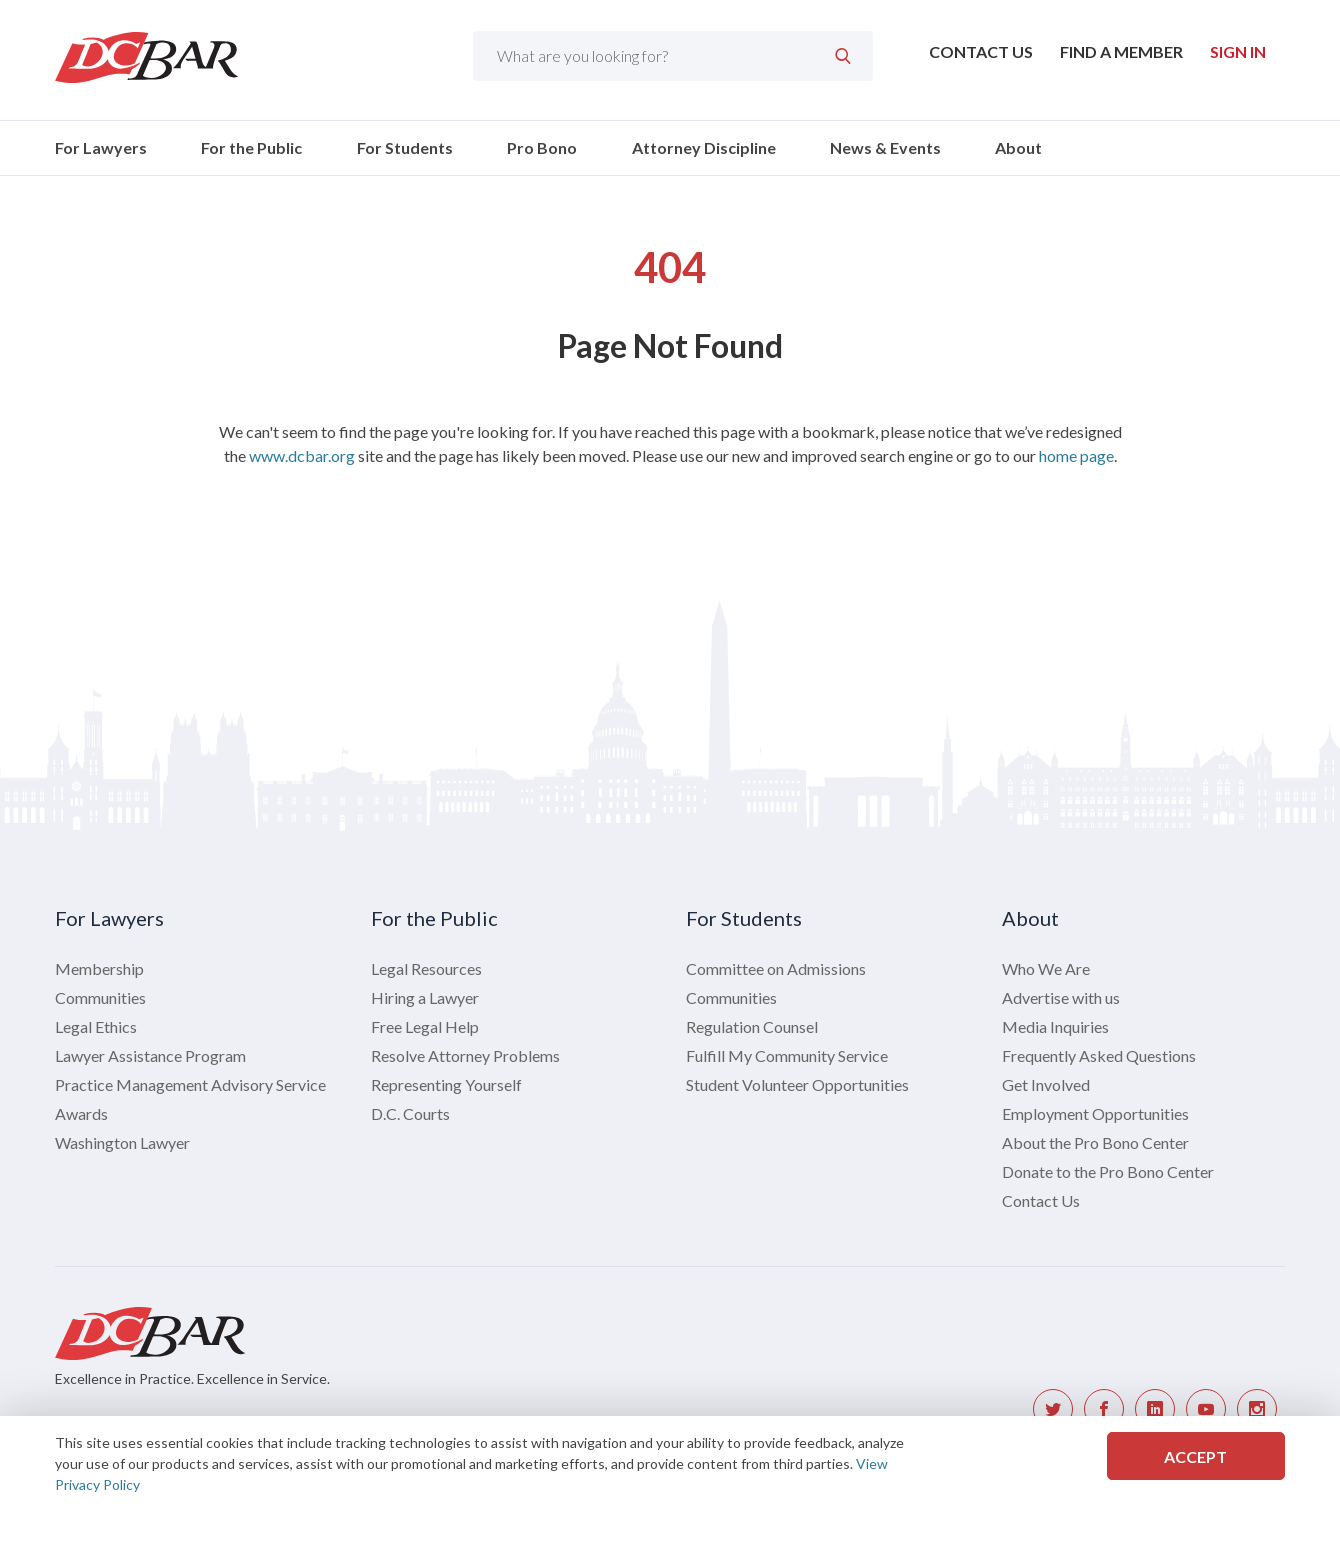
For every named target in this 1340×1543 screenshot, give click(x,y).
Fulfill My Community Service (787, 1055)
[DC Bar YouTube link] (1206, 1409)
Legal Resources (426, 968)
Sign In (1238, 51)
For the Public (251, 147)
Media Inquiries (1055, 1026)
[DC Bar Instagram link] (1257, 1409)
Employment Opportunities (1095, 1113)
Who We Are (1046, 968)
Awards (81, 1113)
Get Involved (1046, 1084)
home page (1076, 455)
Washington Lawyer (122, 1142)
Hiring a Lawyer (425, 997)
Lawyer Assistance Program (150, 1055)
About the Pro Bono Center (1095, 1142)
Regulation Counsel (752, 1026)
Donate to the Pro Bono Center (1108, 1171)
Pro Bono (542, 147)
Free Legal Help (425, 1026)
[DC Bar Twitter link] (1053, 1409)
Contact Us (981, 51)
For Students (405, 147)
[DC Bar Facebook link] (1104, 1409)
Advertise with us (1061, 997)
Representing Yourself (446, 1084)
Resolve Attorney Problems (465, 1055)
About (1018, 147)
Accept (1195, 1456)
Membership (99, 968)
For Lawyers (101, 147)
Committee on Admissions (776, 968)
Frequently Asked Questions (1099, 1055)
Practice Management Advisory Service (190, 1084)
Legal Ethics (96, 1026)
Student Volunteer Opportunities (797, 1084)
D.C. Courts (410, 1113)
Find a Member (1121, 51)
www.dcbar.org (302, 455)
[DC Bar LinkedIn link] (1155, 1409)
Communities (100, 997)
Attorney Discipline (704, 147)
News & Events (885, 147)
